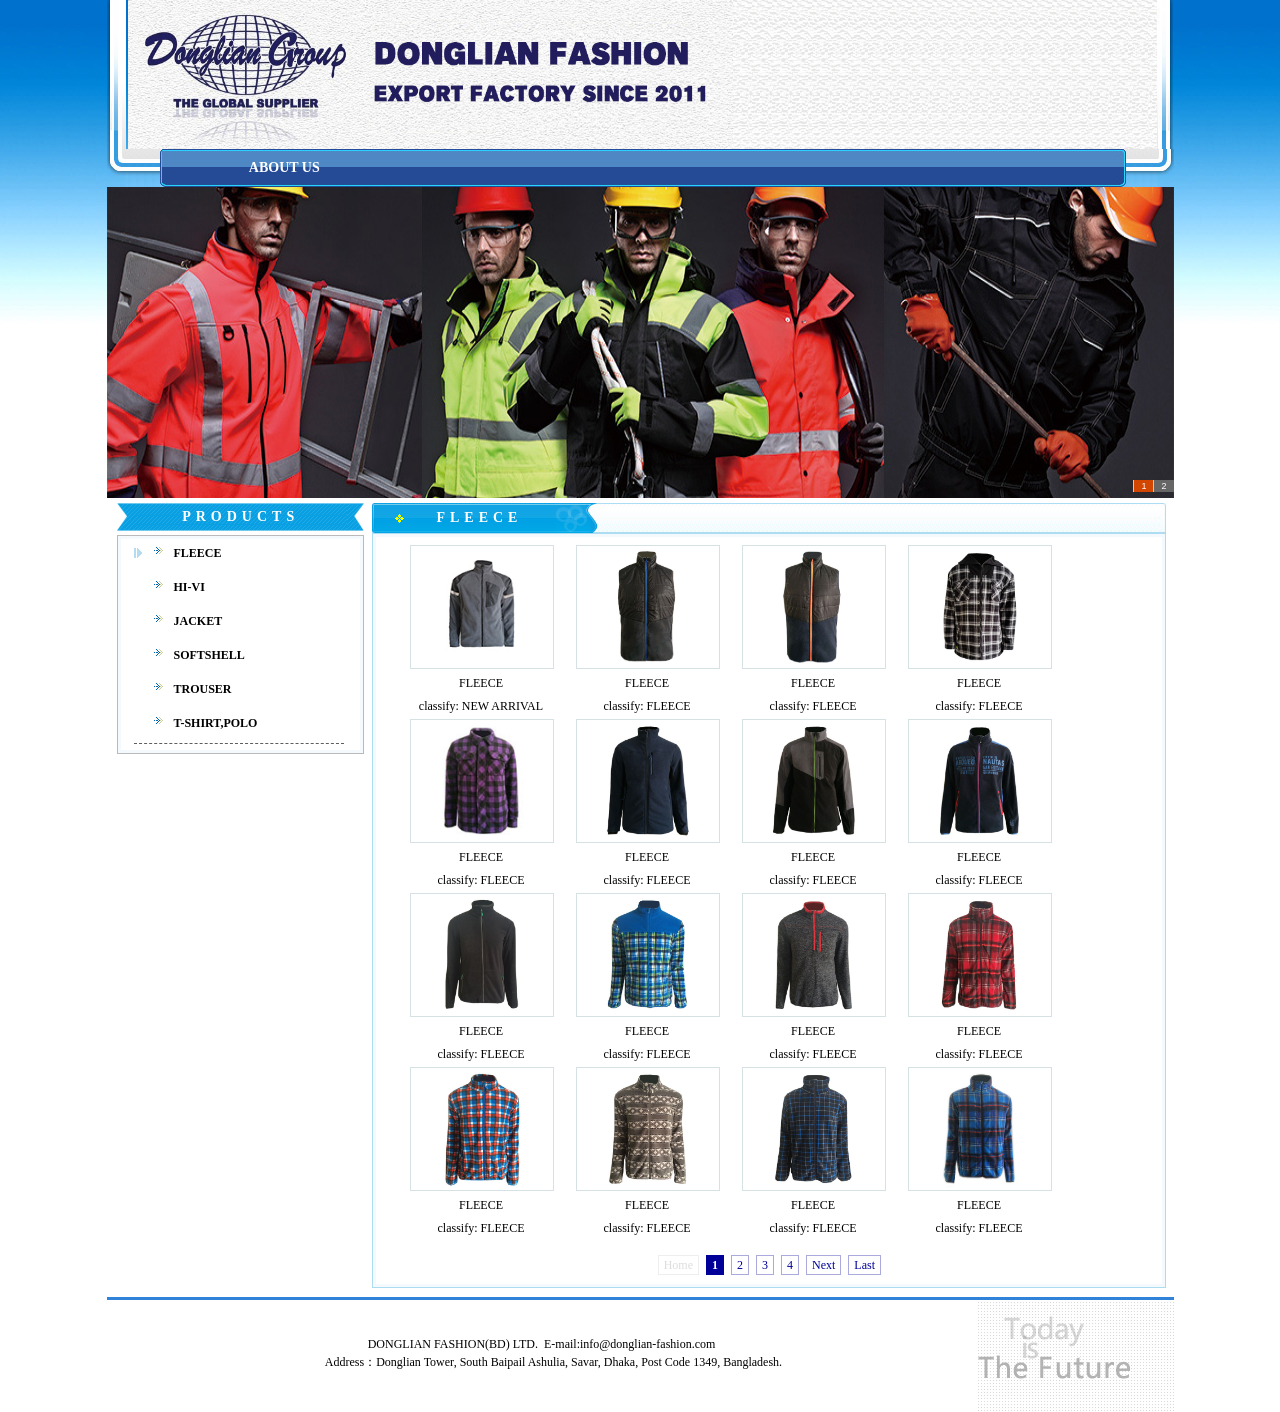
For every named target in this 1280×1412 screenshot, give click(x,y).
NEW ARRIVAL (502, 706)
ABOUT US (284, 167)
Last (864, 1265)
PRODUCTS (240, 516)
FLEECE (481, 683)
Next (823, 1265)
